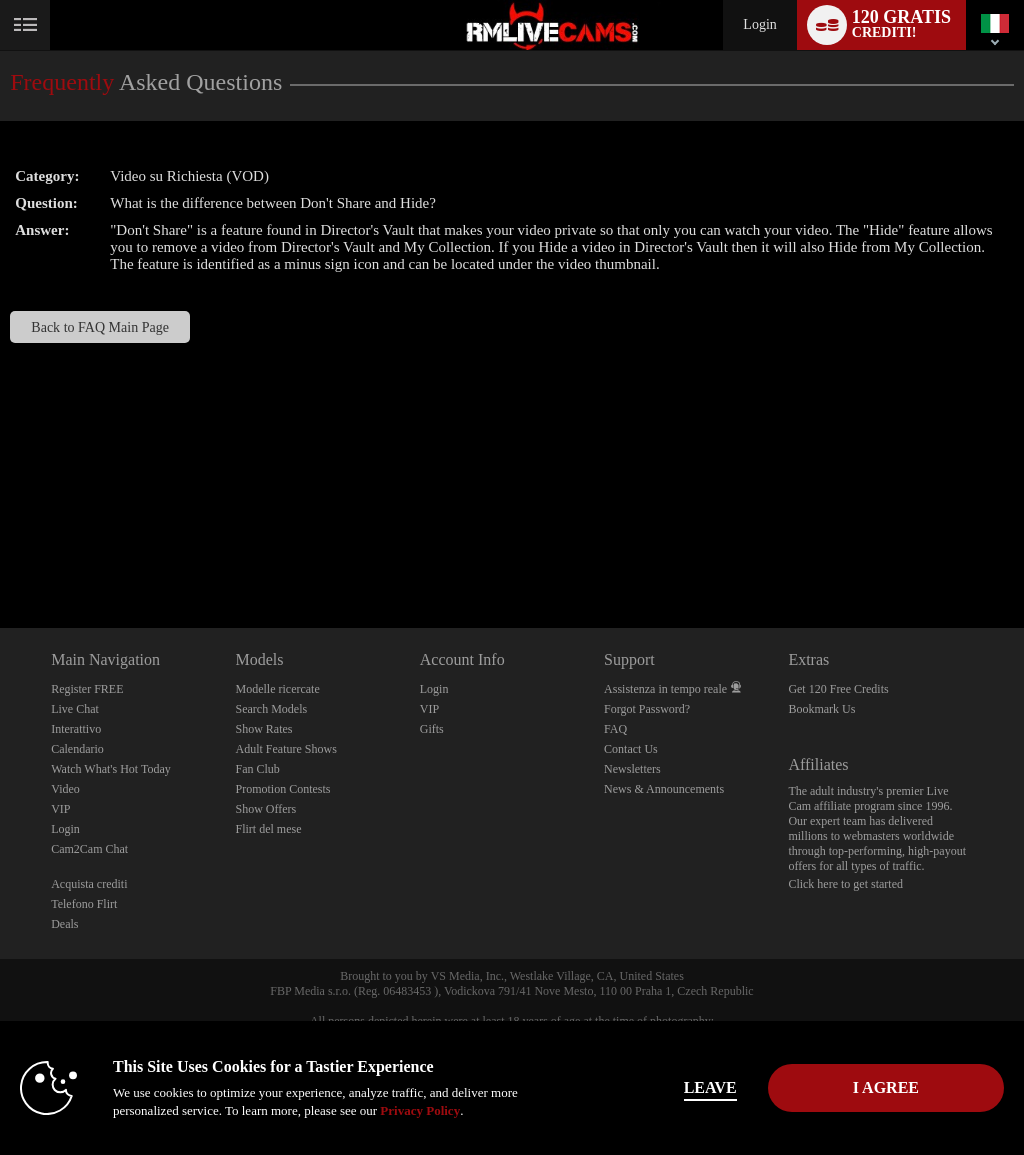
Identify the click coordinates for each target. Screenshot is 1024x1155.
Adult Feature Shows (285, 749)
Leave (710, 1087)
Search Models (271, 709)
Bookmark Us (821, 709)
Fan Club (257, 769)
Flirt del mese (268, 829)
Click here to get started (845, 884)
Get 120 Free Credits (838, 689)
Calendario (77, 749)
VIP (60, 809)
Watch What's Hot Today (111, 769)
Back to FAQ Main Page (100, 327)
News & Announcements (664, 789)
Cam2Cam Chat (89, 849)
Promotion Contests (282, 789)
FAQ (615, 729)
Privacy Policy (420, 1110)
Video (65, 789)
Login (759, 24)
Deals (64, 924)
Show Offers (265, 809)
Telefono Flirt (84, 904)
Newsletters (632, 769)
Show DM (0, 553)
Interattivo (76, 729)
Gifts (432, 729)
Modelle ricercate (277, 689)
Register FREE (87, 689)
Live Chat (75, 709)
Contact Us (631, 749)
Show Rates (263, 729)
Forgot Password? (647, 709)
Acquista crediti (89, 884)
